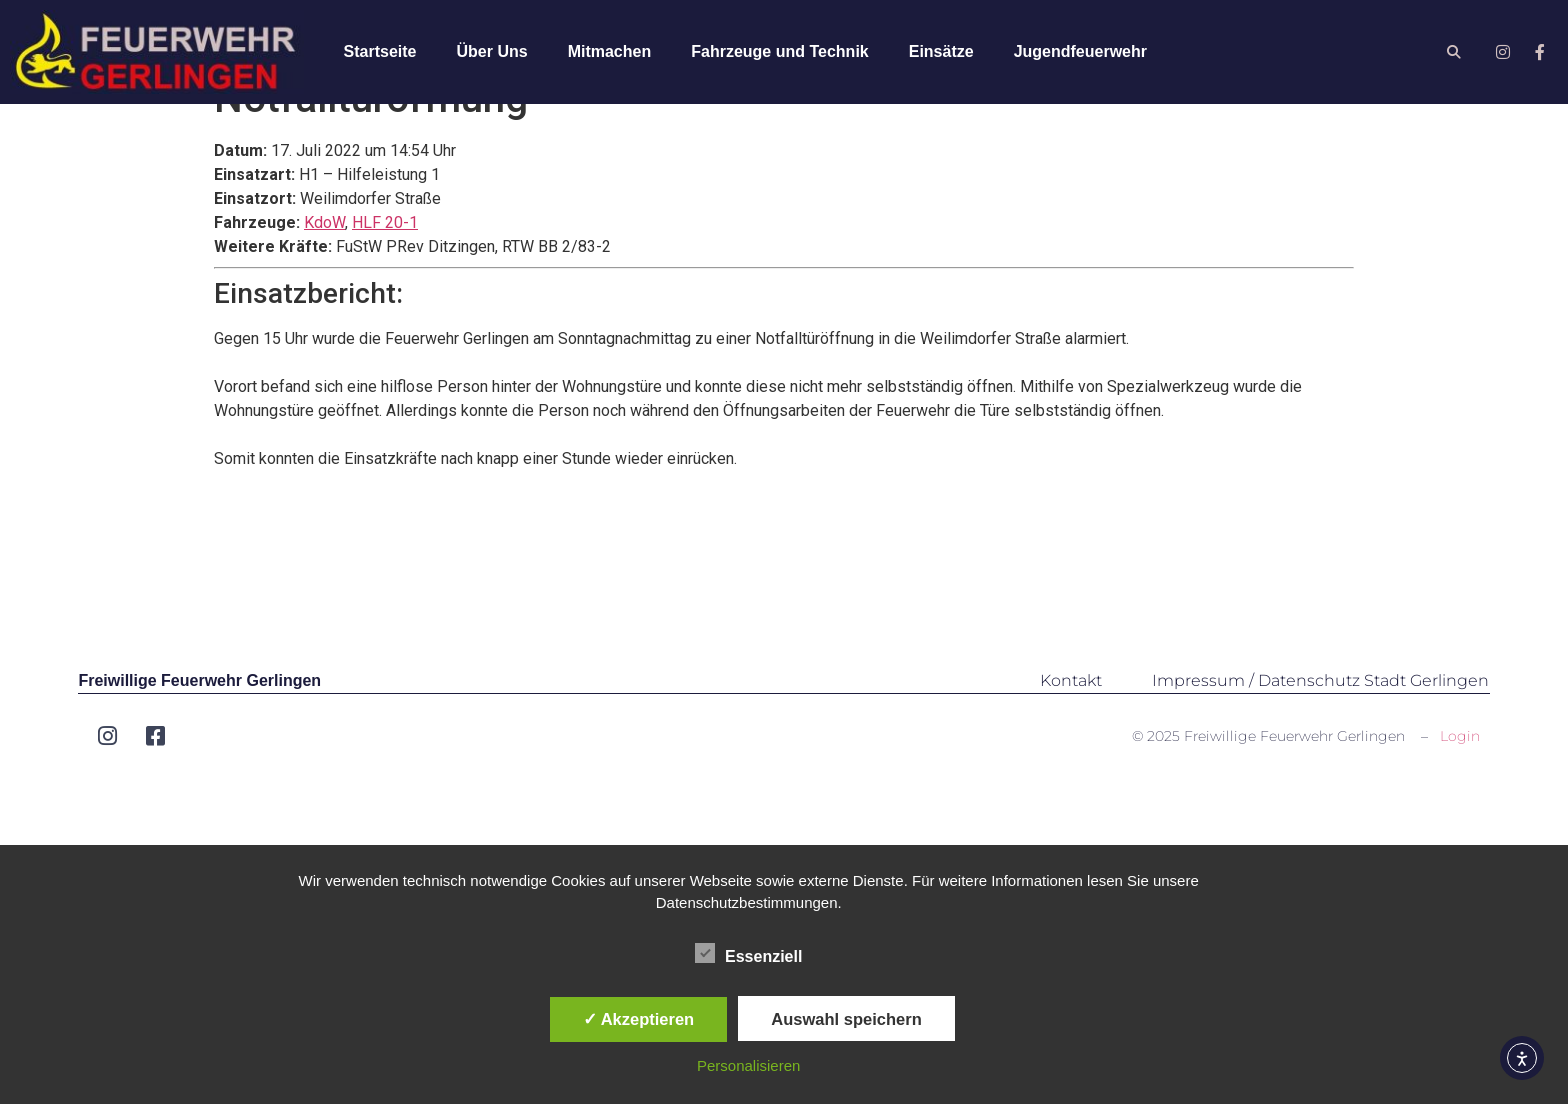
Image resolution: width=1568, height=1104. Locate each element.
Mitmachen (610, 51)
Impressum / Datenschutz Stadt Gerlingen (1320, 718)
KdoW (324, 260)
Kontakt (1071, 718)
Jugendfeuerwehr (1080, 51)
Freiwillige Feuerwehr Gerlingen (199, 718)
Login (1460, 774)
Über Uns (492, 51)
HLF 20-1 (385, 260)
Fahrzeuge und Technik (780, 51)
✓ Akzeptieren (639, 1019)
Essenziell (748, 953)
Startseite (380, 51)
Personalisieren (748, 1065)
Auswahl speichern (846, 1019)
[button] (1454, 52)
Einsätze (941, 51)
